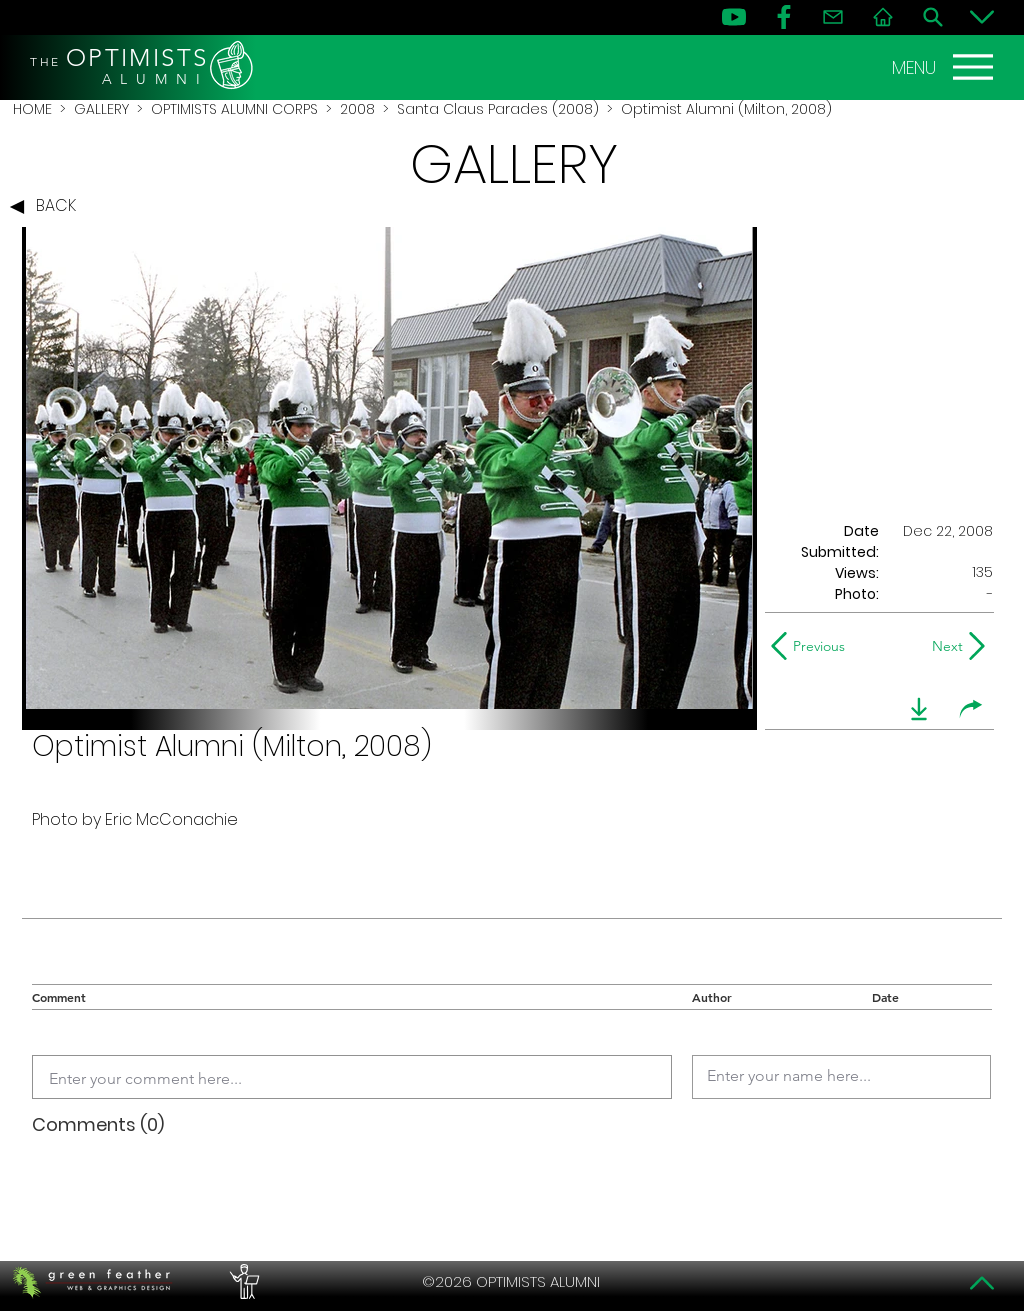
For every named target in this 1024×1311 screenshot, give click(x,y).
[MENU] (945, 67)
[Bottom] (982, 17)
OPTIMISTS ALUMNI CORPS (234, 109)
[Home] (883, 17)
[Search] (933, 17)
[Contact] (833, 17)
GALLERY (101, 109)
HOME (32, 109)
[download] (919, 709)
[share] (971, 709)
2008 (357, 109)
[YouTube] (734, 17)
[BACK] (48, 207)
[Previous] (812, 646)
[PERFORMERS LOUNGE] (242, 1282)
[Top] (982, 1283)
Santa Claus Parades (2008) (498, 109)
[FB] (784, 17)
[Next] (943, 646)
